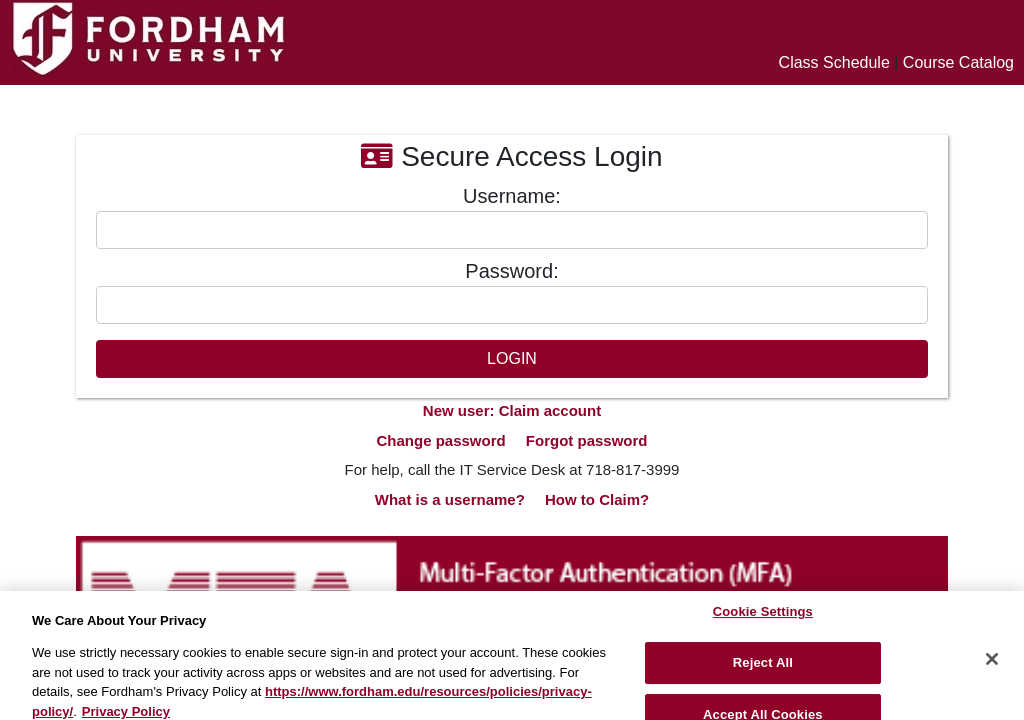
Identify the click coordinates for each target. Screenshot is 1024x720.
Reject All (763, 670)
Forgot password (587, 440)
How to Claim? (597, 499)
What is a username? (450, 499)
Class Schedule (834, 62)
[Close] (992, 667)
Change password (440, 440)
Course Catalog (958, 62)
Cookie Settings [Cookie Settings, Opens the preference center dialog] (763, 620)
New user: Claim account (512, 410)
